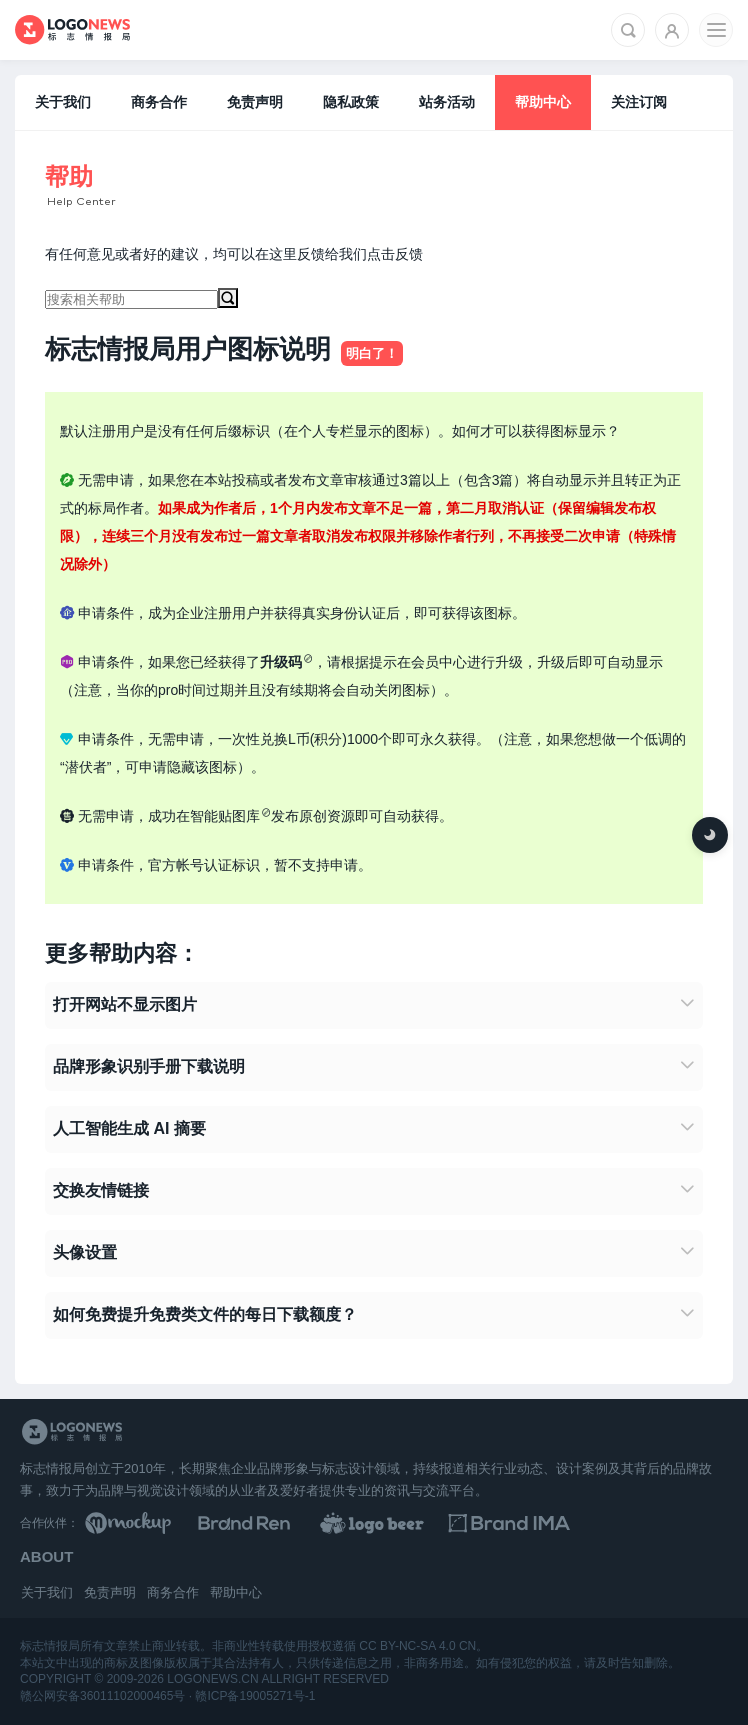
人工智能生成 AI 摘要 (129, 1128)
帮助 (69, 176)
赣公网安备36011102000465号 (102, 1696)
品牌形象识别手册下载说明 (149, 1066)
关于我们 (63, 102)
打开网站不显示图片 (125, 1004)
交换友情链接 (101, 1190)
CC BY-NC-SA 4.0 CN (417, 1646)
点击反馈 (395, 254)
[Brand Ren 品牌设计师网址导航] (326, 1523)
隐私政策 (351, 102)
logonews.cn (212, 1679)
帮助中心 (543, 102)
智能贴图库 (225, 816)
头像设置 (85, 1252)
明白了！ (372, 353)
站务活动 (447, 102)
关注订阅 (639, 102)
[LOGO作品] (487, 1523)
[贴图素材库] (165, 1523)
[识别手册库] (647, 1523)
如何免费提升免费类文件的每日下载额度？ (205, 1314)
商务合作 (159, 102)
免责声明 (255, 102)
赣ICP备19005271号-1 (255, 1696)
